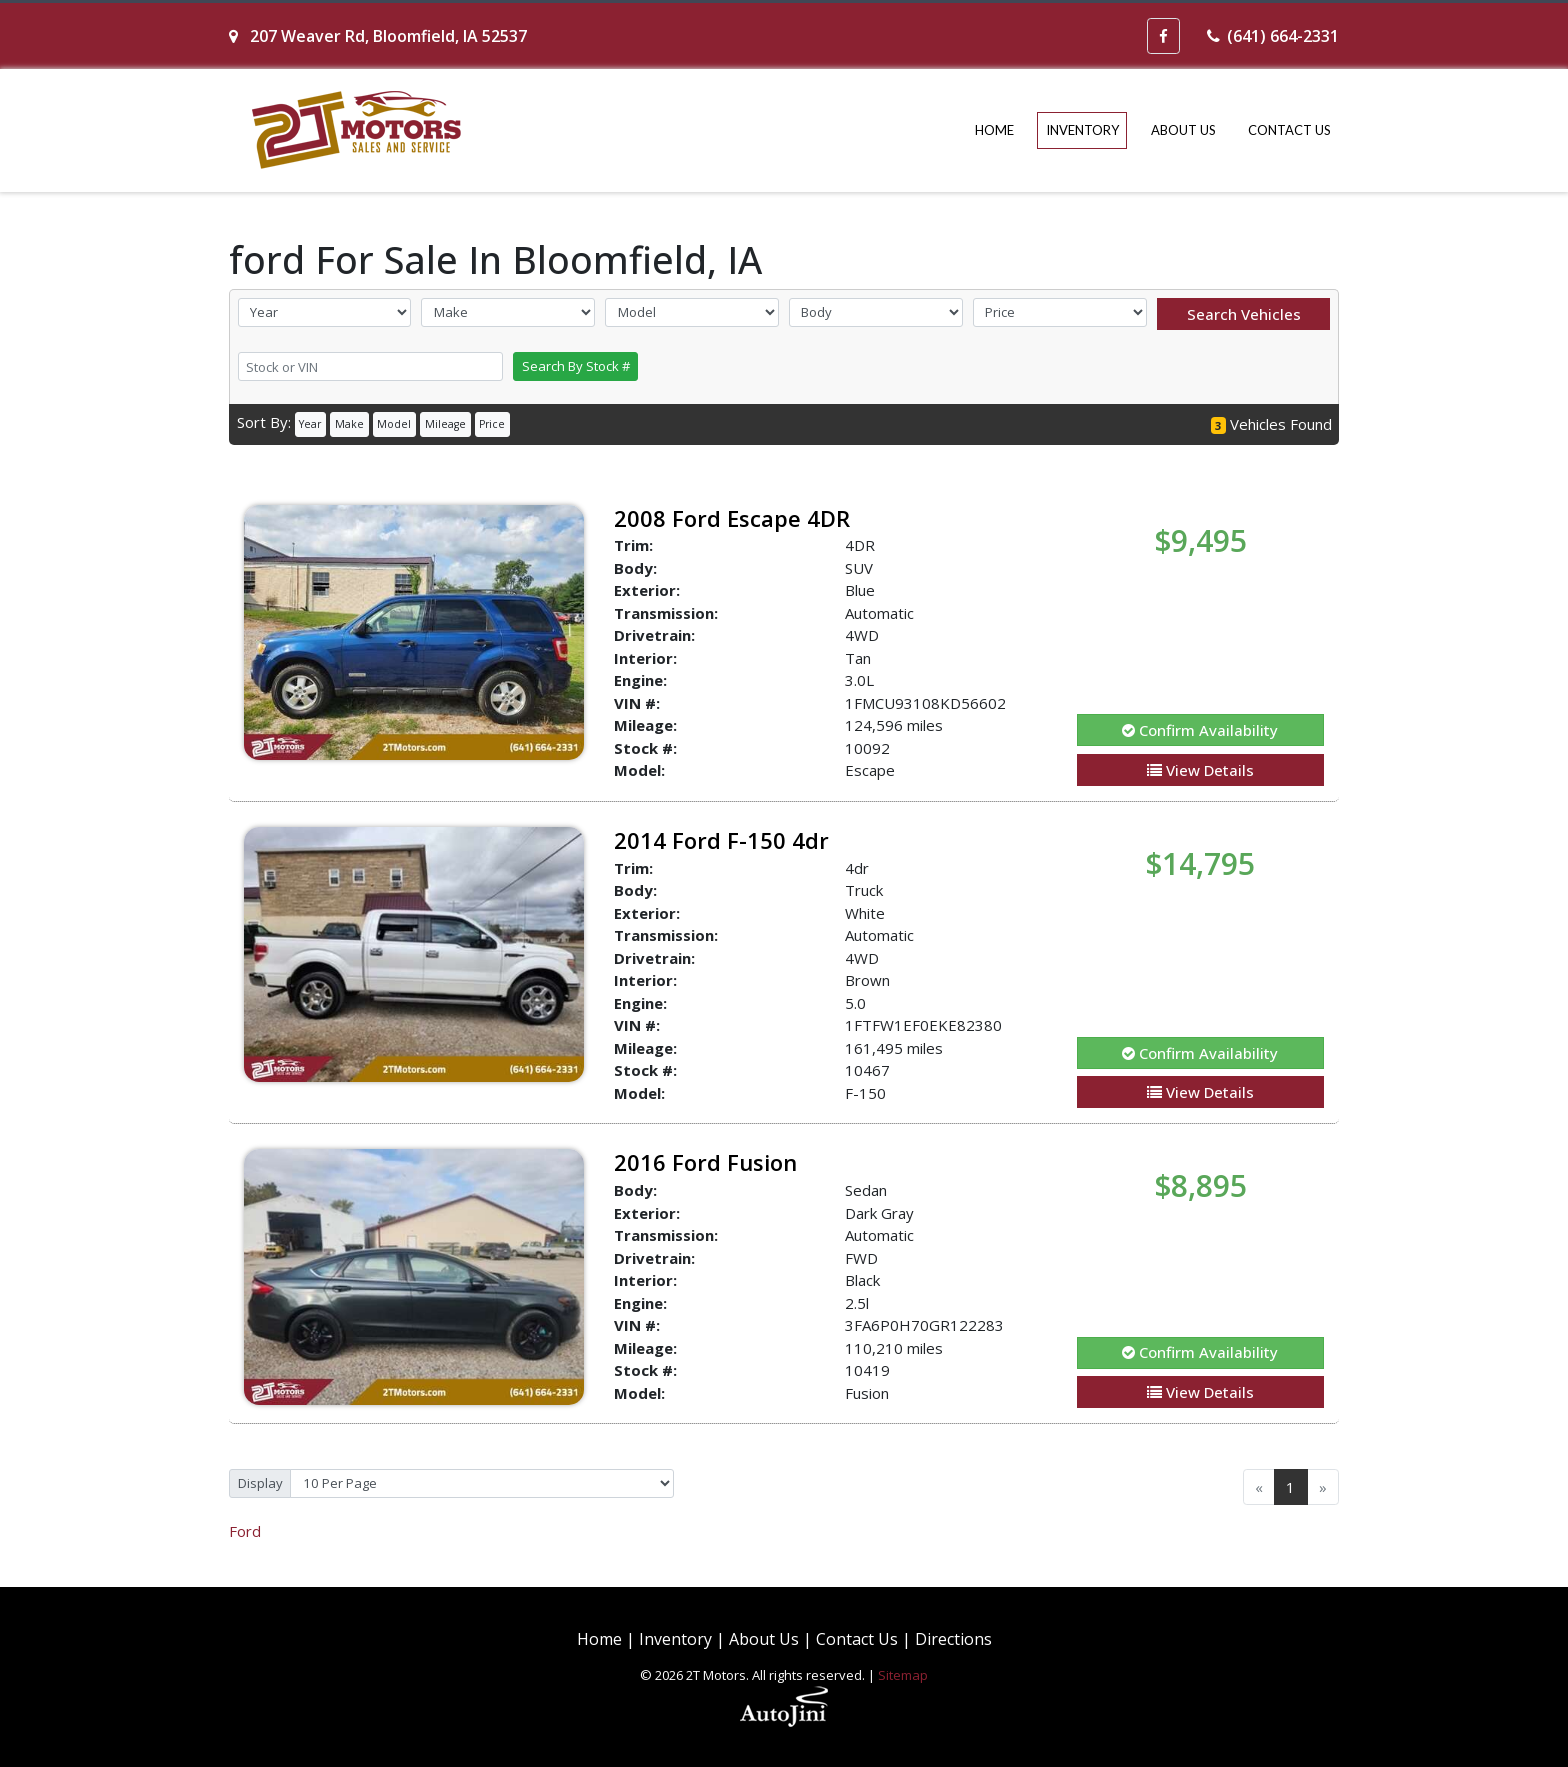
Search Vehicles (1244, 314)
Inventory (675, 1639)
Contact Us (857, 1639)
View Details (1200, 770)
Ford (245, 1531)
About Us (764, 1639)
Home (599, 1639)
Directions (953, 1639)
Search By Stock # (576, 366)
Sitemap (903, 1675)
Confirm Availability (1200, 730)
